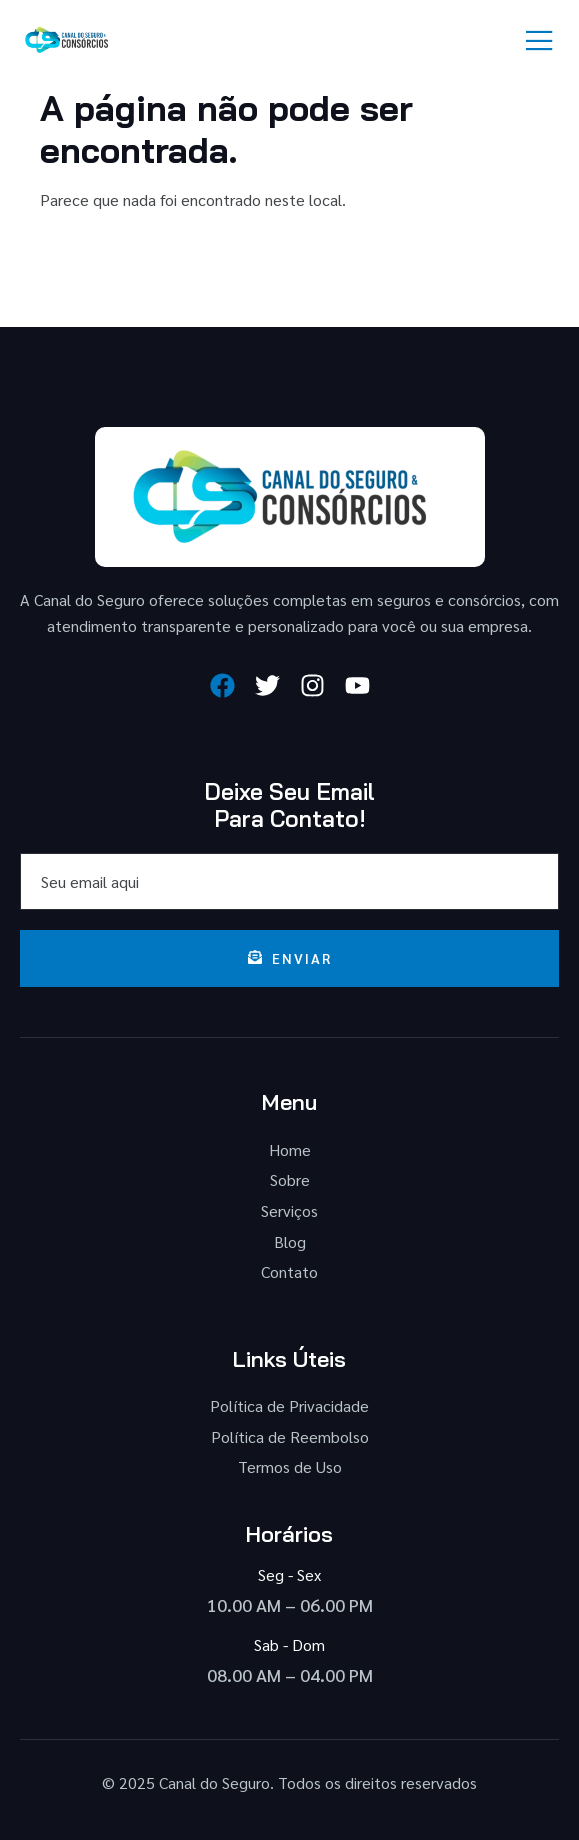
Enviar (290, 958)
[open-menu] (540, 41)
